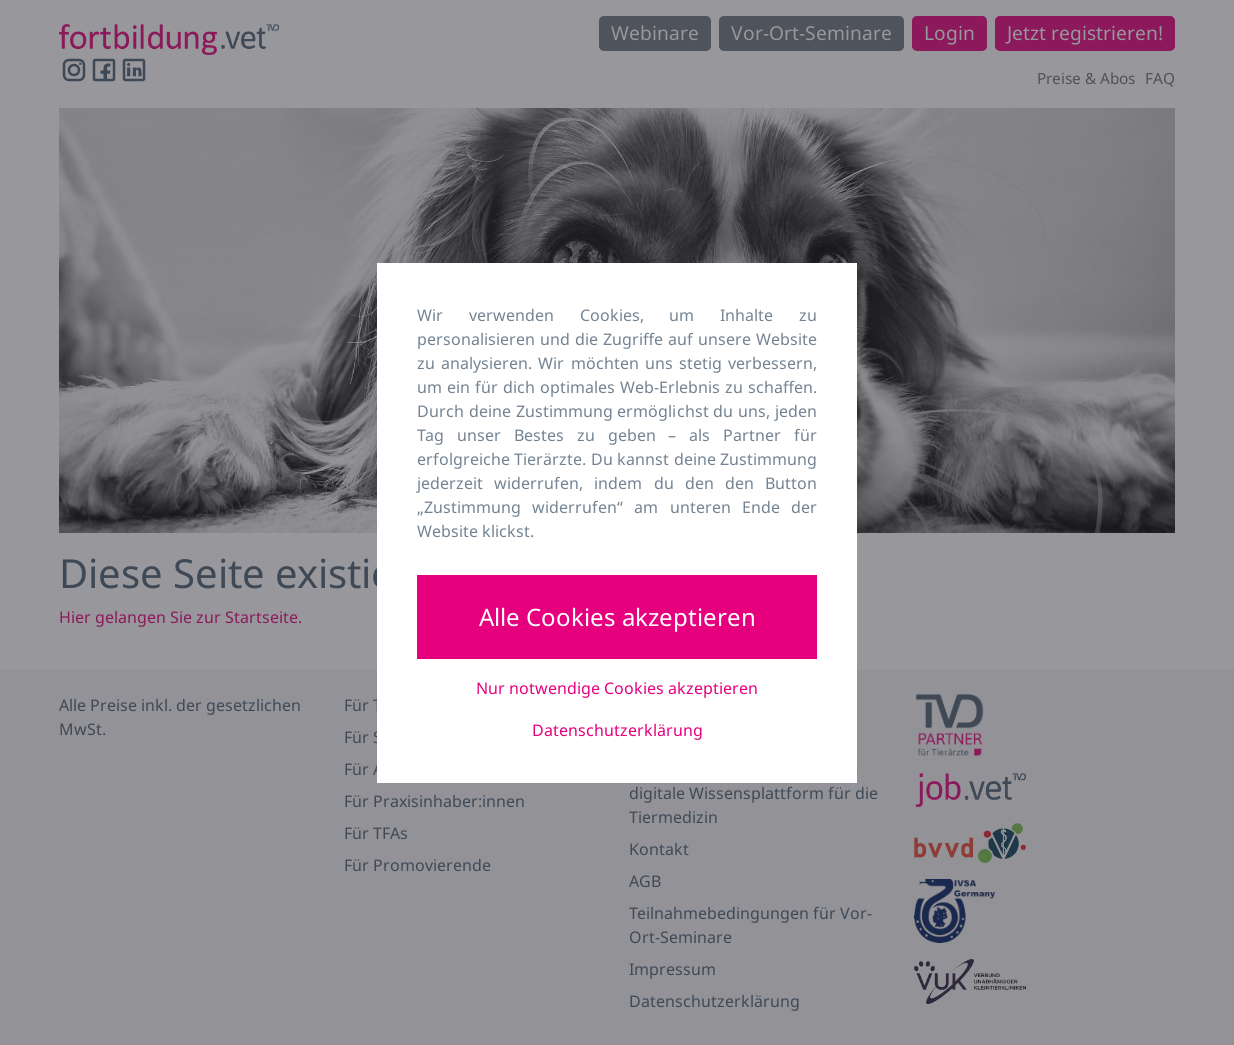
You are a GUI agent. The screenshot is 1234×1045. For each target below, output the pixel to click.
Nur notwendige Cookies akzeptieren (617, 688)
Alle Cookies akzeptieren (617, 616)
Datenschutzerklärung (617, 730)
